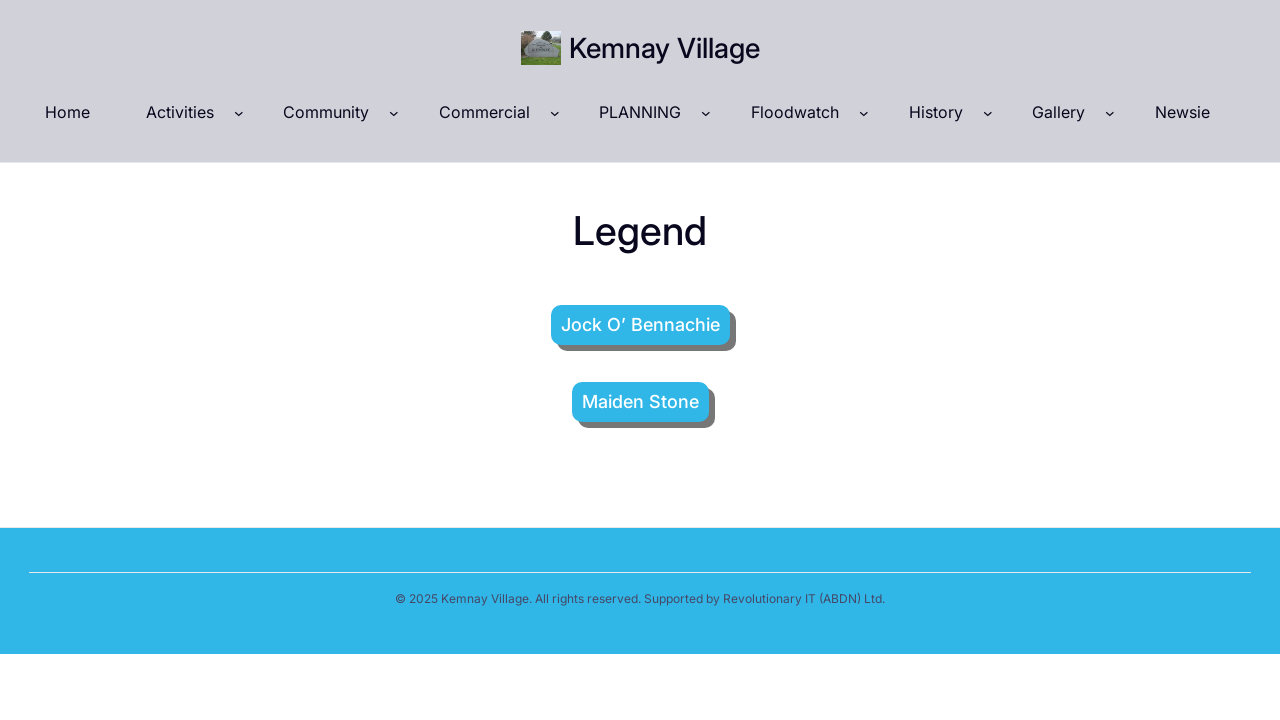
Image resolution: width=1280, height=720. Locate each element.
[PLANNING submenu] (706, 113)
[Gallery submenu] (1110, 113)
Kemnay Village (664, 48)
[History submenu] (988, 113)
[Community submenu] (394, 113)
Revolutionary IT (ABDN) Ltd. (804, 598)
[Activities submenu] (239, 113)
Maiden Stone (640, 401)
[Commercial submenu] (555, 113)
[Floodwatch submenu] (864, 113)
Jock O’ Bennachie (640, 324)
